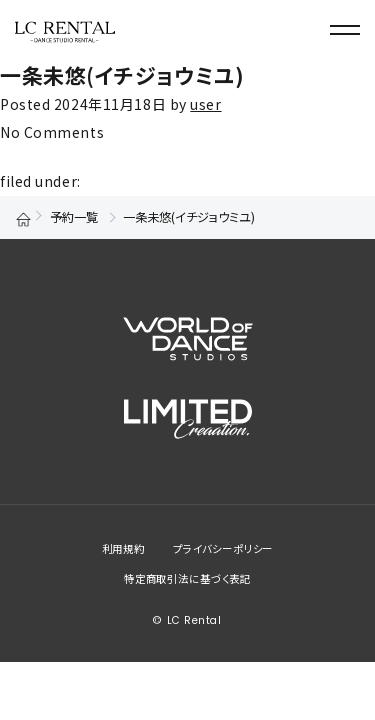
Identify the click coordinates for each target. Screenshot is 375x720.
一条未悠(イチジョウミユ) (122, 75)
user (205, 104)
